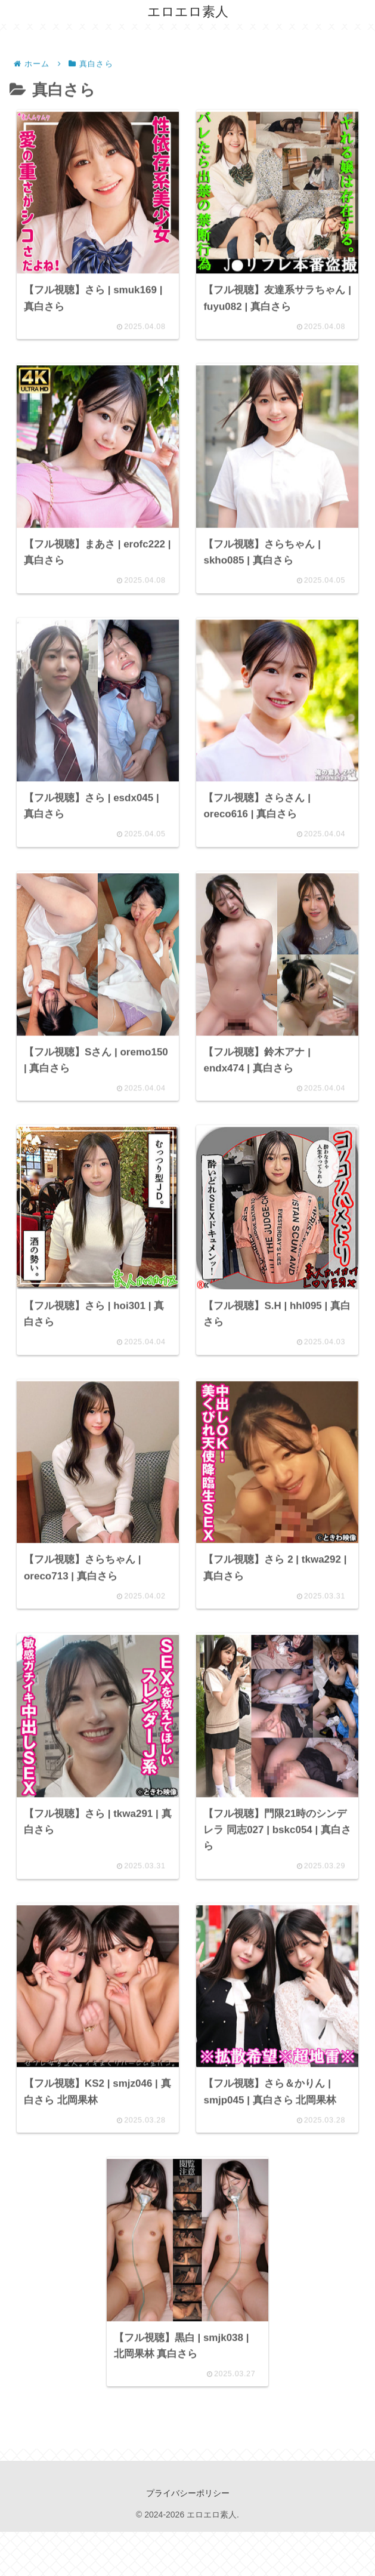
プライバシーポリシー (188, 2538)
